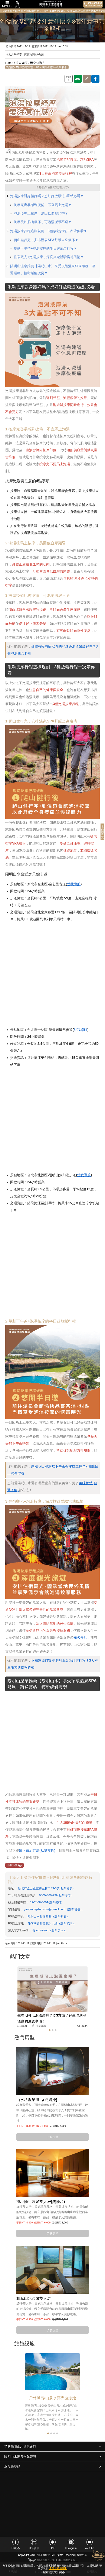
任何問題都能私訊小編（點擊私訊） (51, 1923)
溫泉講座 (22, 63)
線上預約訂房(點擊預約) (37, 1850)
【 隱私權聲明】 (58, 2568)
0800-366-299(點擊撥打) (55, 1895)
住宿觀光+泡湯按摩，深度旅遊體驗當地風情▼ (49, 257)
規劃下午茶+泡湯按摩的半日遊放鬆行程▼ (45, 248)
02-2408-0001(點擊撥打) (46, 1902)
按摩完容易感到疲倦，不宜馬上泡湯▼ (43, 205)
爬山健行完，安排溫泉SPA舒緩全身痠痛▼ (46, 240)
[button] (49, 2030)
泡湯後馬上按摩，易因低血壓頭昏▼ (41, 213)
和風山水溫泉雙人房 (33, 2298)
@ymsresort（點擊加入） (49, 1930)
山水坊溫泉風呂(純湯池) (36, 2100)
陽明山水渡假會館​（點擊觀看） (48, 1916)
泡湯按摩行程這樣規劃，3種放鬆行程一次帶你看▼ (48, 231)
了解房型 (53, 2137)
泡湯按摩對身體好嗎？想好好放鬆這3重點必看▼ (47, 196)
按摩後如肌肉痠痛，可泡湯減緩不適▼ (43, 222)
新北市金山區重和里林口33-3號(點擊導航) (45, 1888)
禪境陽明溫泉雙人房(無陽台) (40, 2201)
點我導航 (74, 884)
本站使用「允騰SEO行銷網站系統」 (52, 2560)
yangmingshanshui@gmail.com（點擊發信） (53, 1909)
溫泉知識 (36, 63)
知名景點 (80, 1637)
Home (9, 63)
